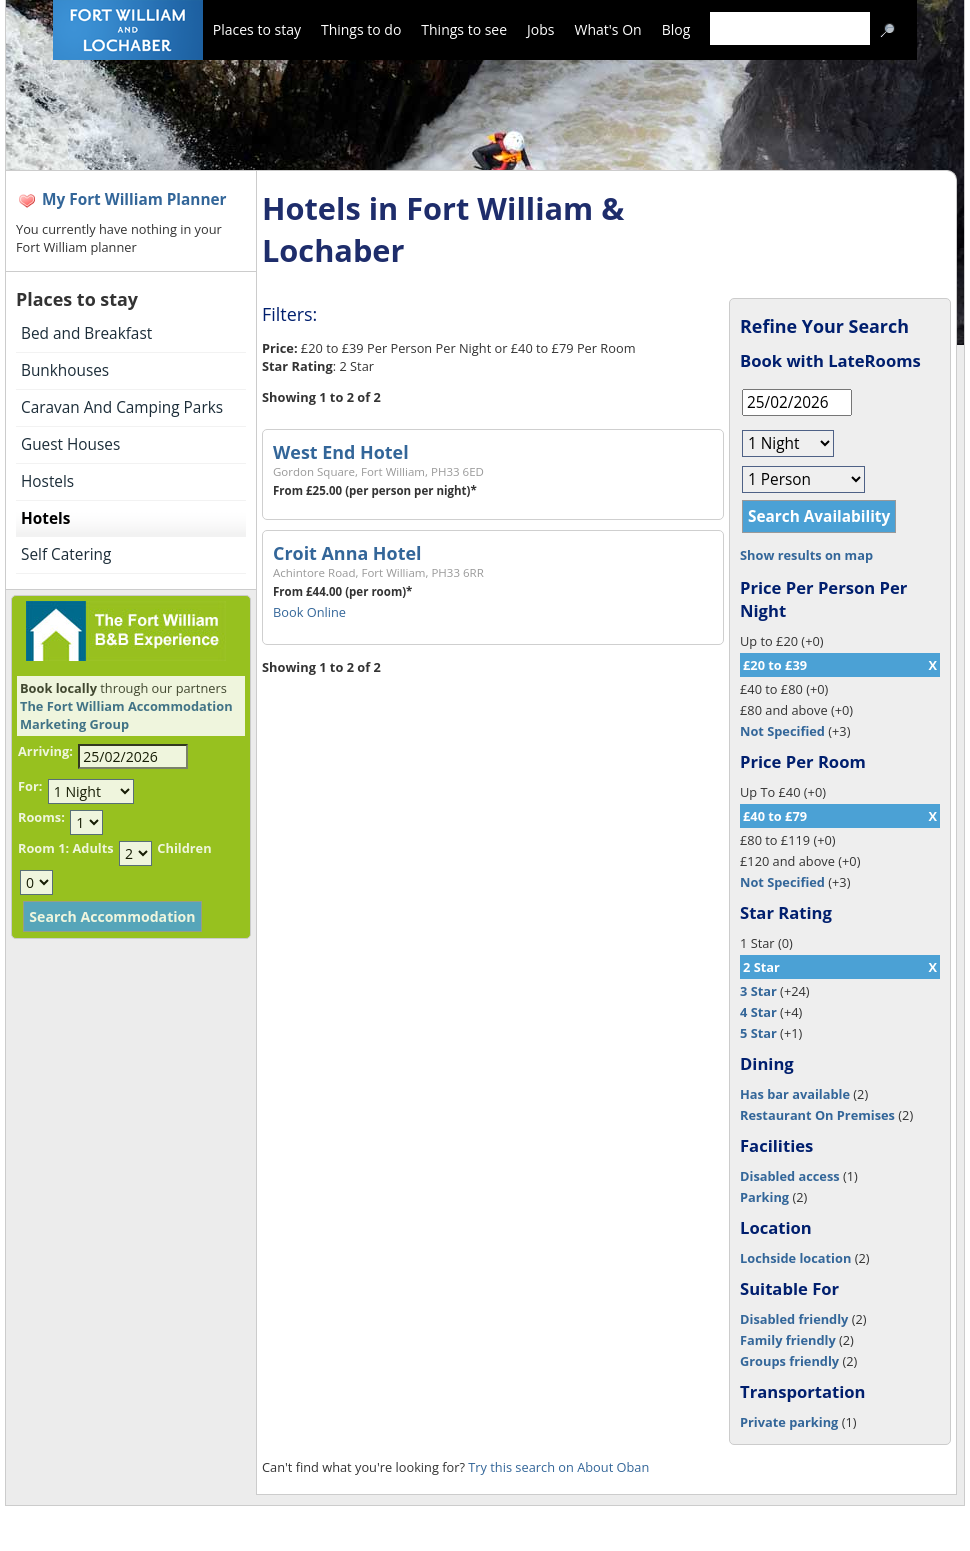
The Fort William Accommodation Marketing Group (126, 715)
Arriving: (45, 751)
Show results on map (806, 555)
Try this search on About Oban (558, 1467)
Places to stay (257, 29)
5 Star (758, 1033)
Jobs (540, 29)
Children (184, 848)
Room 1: (43, 848)
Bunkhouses (65, 370)
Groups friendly (789, 1361)
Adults (92, 848)
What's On (608, 29)
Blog (676, 29)
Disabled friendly (794, 1319)
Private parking (789, 1422)
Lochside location (795, 1258)
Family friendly (788, 1340)
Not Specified (782, 731)
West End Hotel (341, 452)
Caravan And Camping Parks (122, 407)
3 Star (758, 991)
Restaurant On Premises (817, 1115)
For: (30, 786)
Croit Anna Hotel (347, 553)
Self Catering (66, 554)
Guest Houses (70, 444)
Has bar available (795, 1094)
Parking (764, 1197)
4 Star (758, 1012)
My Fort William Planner (134, 199)
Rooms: (41, 817)
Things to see (464, 29)
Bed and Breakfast (86, 333)
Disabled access (790, 1176)
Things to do (361, 29)
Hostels (47, 481)
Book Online (309, 612)
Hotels (45, 518)
